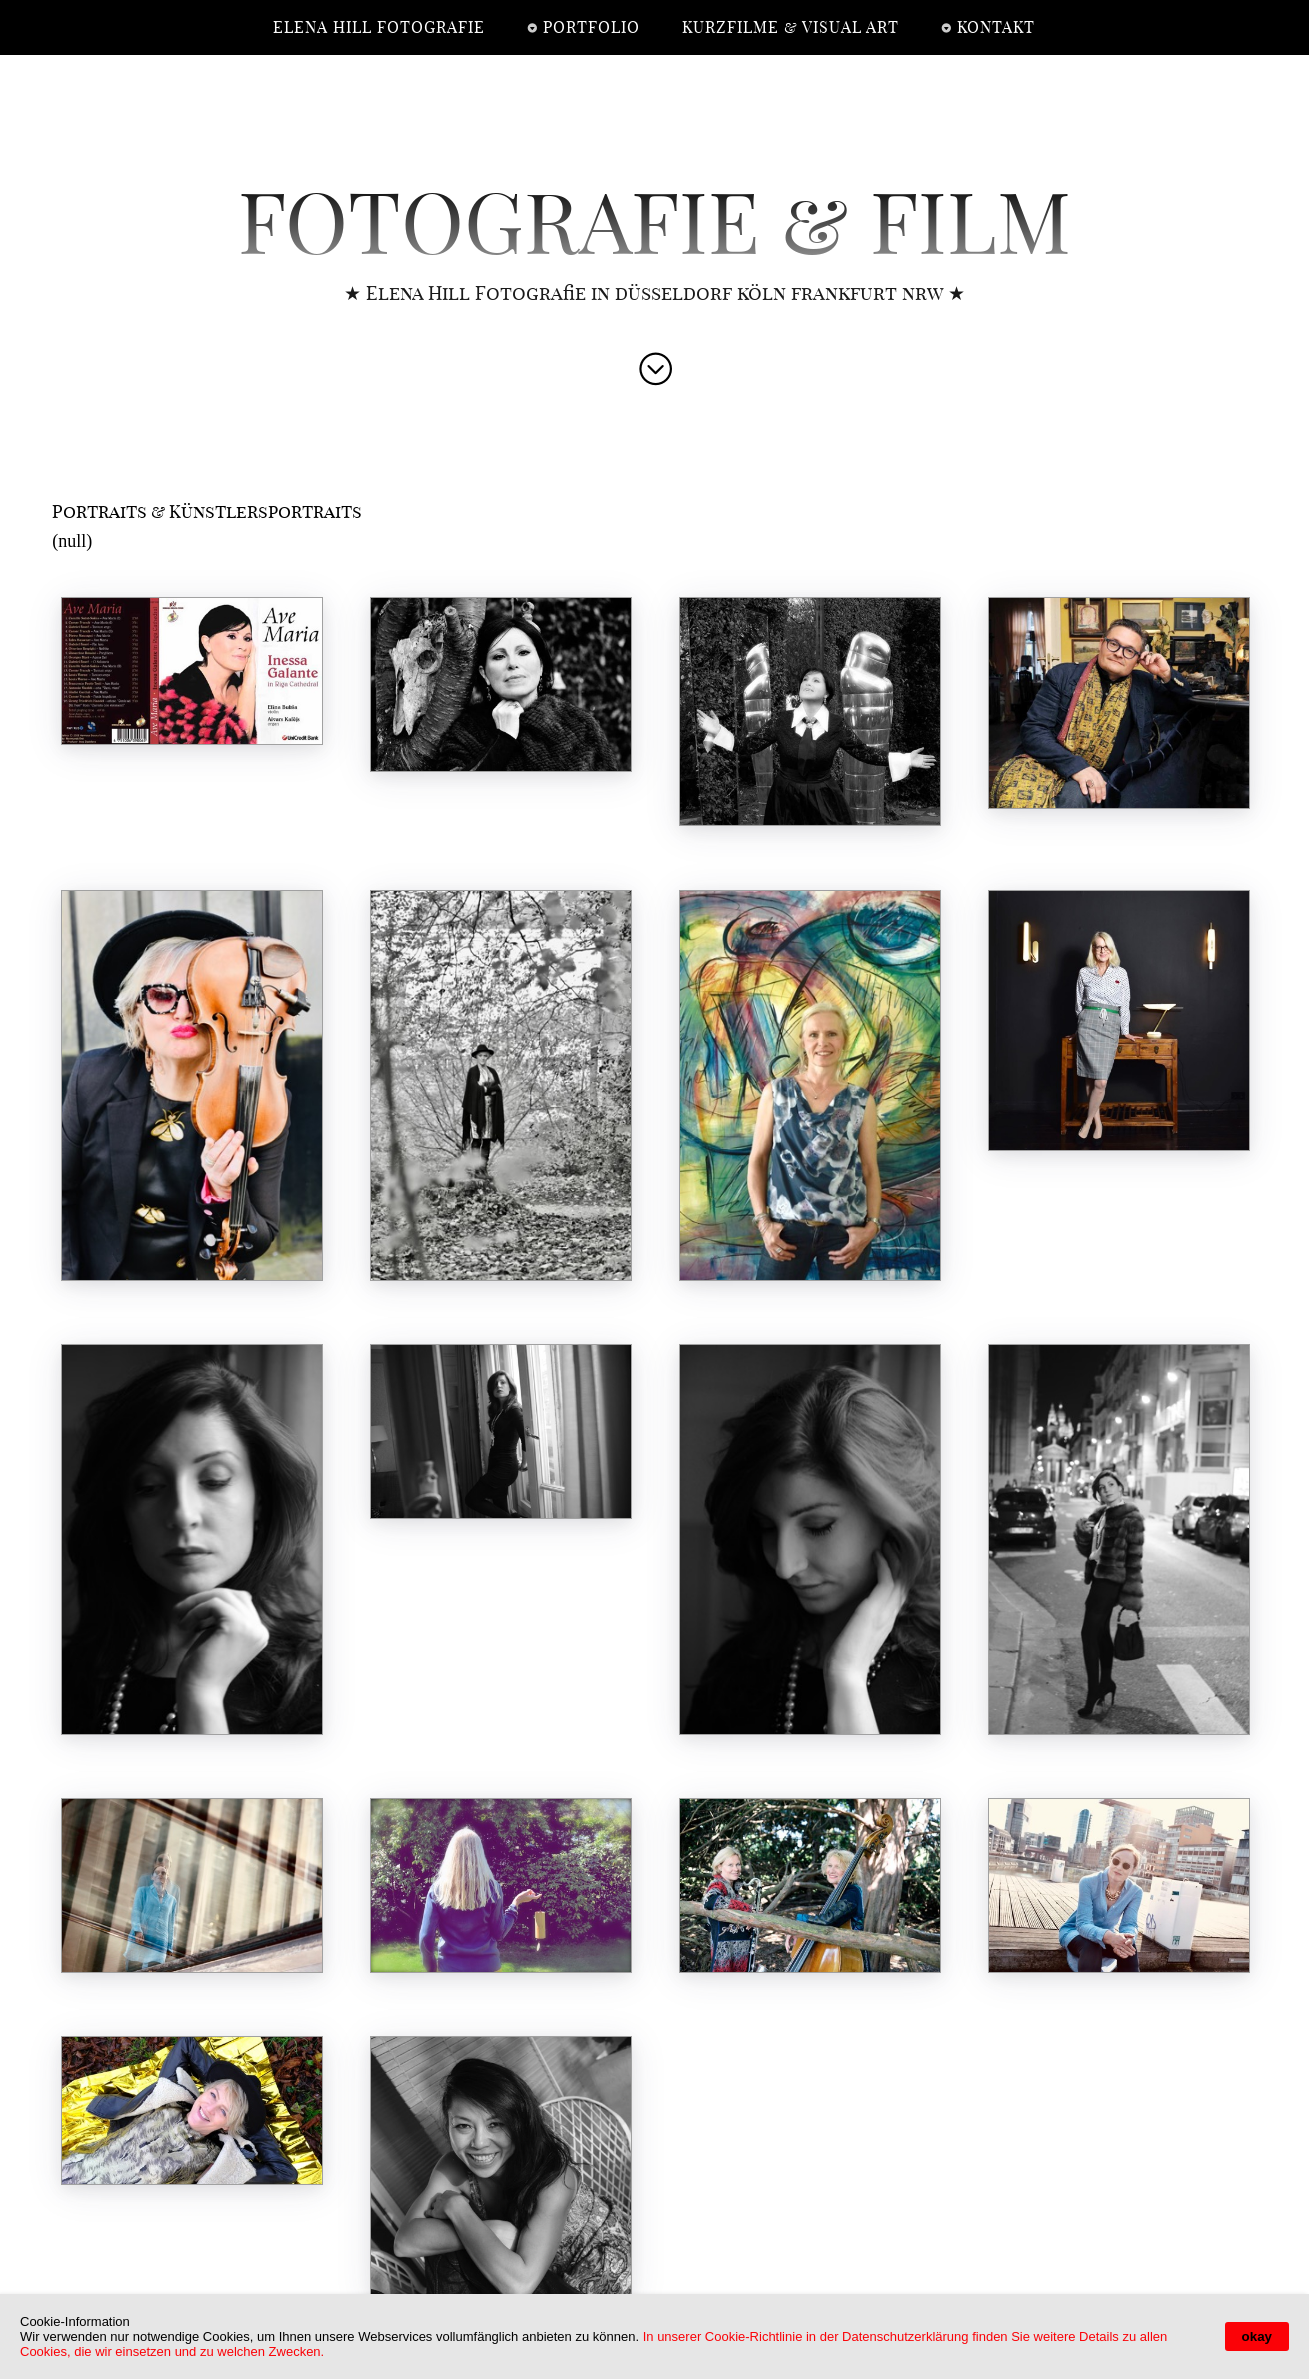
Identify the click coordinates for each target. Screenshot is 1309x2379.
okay (1257, 2336)
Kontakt (996, 28)
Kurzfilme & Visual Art (790, 28)
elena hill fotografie (379, 28)
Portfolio (591, 28)
